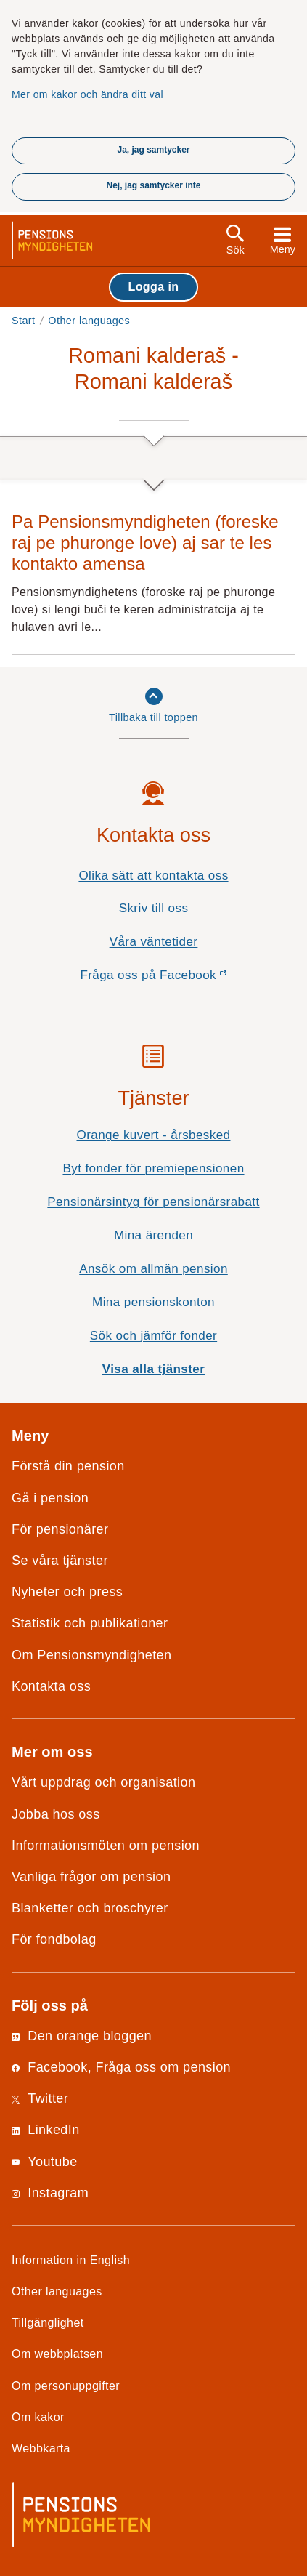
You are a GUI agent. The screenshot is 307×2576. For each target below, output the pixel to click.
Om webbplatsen (57, 2353)
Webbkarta (41, 2448)
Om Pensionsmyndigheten (91, 1655)
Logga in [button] (153, 286)
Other (89, 320)
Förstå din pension (68, 1466)
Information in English (71, 2259)
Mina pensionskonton (153, 1302)
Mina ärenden (153, 1235)
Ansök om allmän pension (153, 1269)
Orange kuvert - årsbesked (153, 1135)
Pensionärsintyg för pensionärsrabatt (153, 1202)
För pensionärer (60, 1529)
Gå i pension (50, 1498)
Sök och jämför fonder (153, 1336)
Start (24, 320)
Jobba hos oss (56, 1814)
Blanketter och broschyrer (90, 1908)
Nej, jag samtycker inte (153, 185)
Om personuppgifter (66, 2385)
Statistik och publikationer (90, 1623)
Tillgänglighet (48, 2322)
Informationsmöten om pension (106, 1845)
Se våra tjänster (60, 1560)
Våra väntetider (154, 942)
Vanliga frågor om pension (91, 1876)
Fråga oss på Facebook (179, 978)
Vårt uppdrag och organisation (103, 1782)
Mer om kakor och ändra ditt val (87, 94)
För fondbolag (54, 1939)
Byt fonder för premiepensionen (153, 1168)
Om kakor (38, 2416)
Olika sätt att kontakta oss (153, 875)
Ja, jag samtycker (153, 150)
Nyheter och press (67, 1592)
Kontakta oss (51, 1686)
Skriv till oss (154, 908)
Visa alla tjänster (153, 1369)
